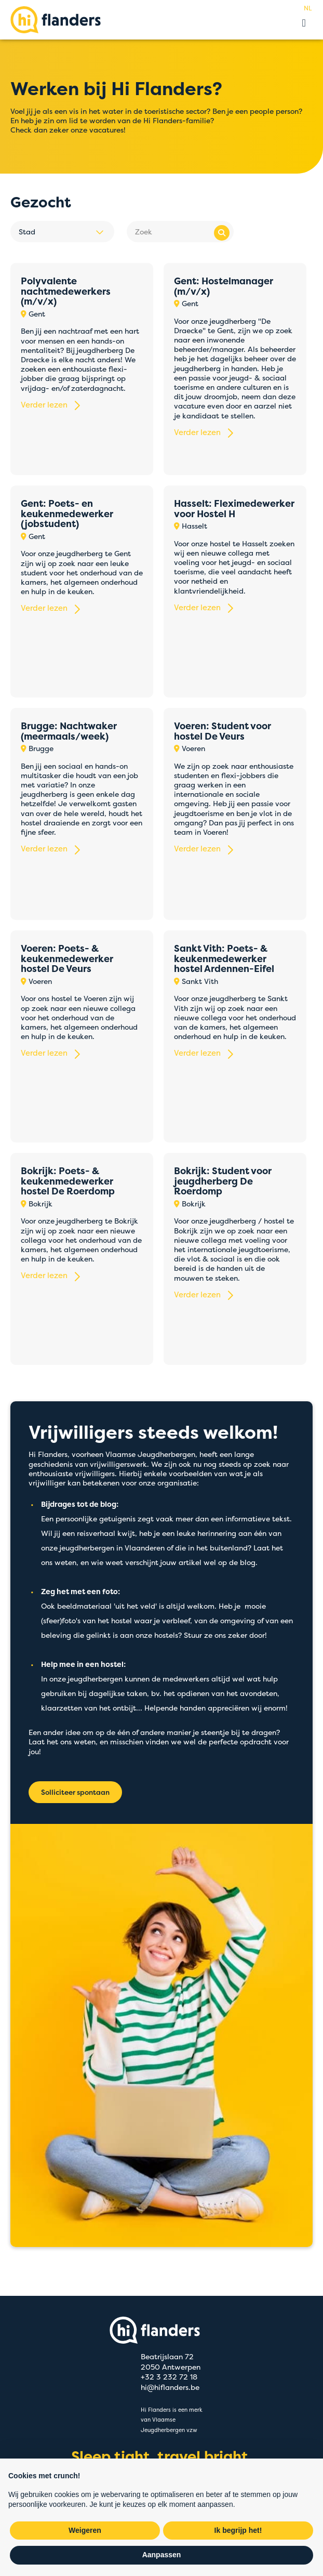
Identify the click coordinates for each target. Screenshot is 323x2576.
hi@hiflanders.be (170, 2386)
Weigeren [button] (85, 2530)
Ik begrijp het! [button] (238, 2530)
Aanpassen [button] (161, 2555)
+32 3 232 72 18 (169, 2376)
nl (308, 8)
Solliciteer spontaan (75, 1792)
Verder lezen (44, 404)
